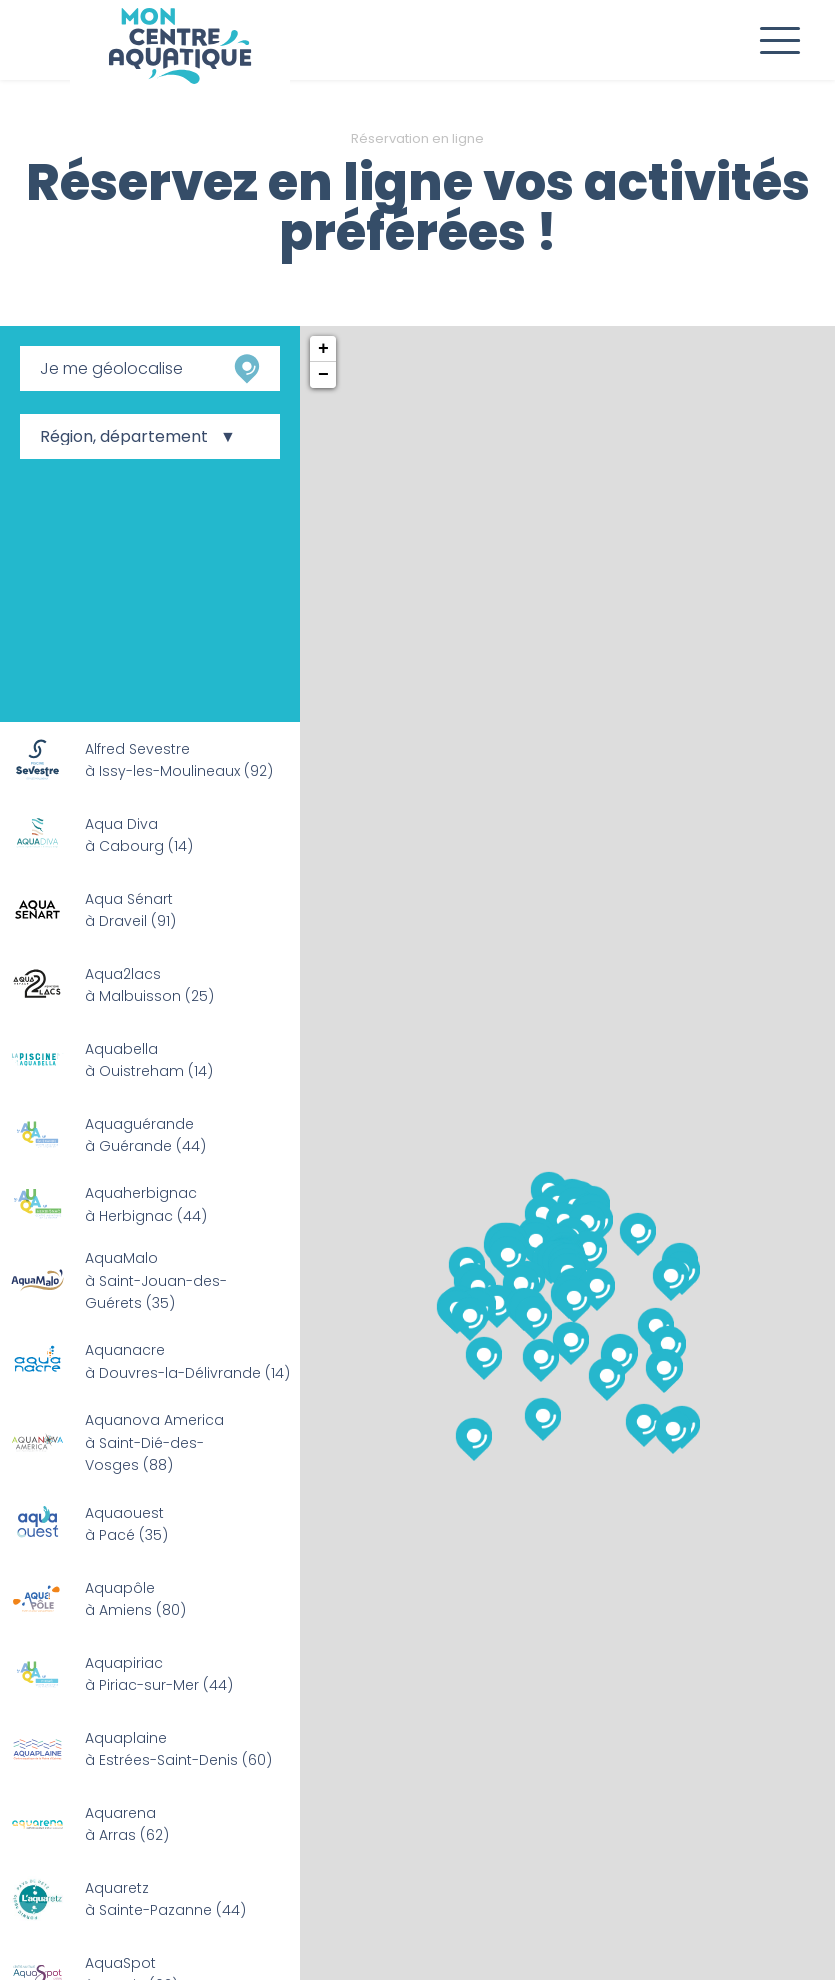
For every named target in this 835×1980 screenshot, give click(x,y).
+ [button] (323, 349)
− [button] (323, 375)
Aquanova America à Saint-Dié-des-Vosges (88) (154, 1442)
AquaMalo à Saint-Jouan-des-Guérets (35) (156, 1280)
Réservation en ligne (417, 138)
